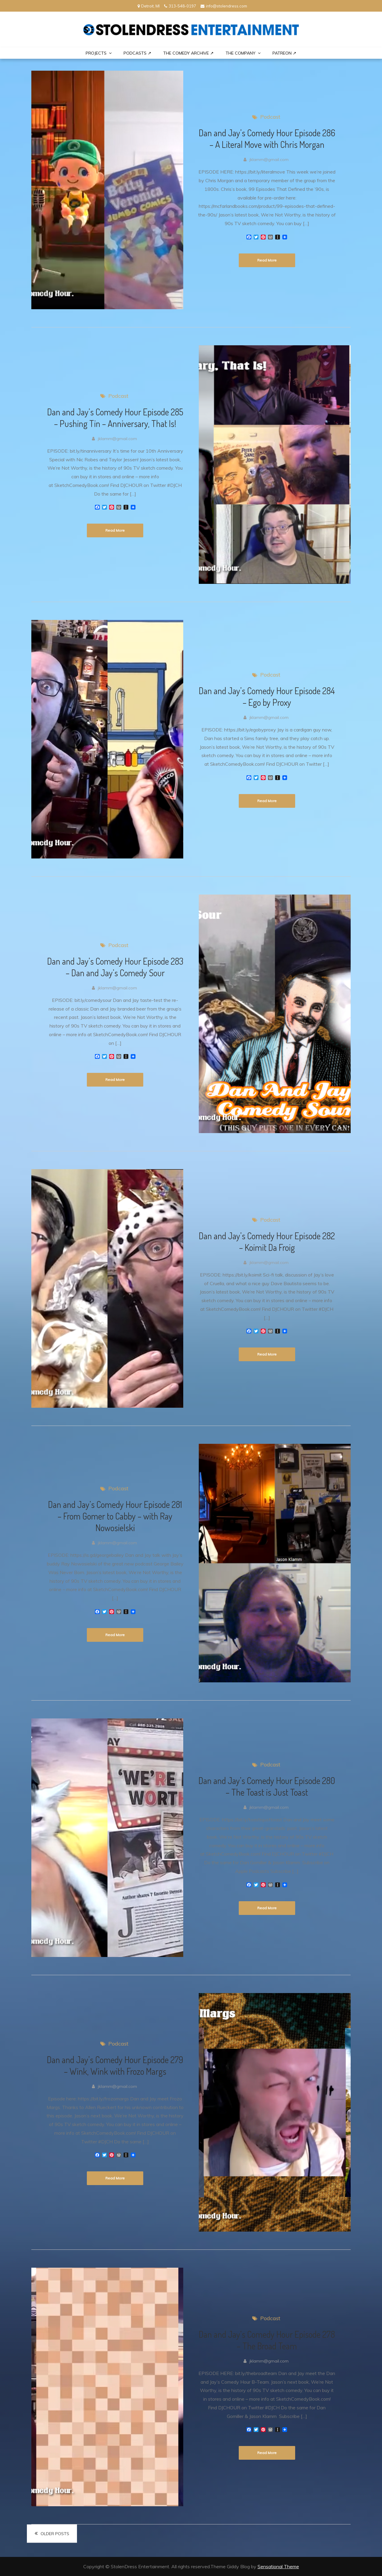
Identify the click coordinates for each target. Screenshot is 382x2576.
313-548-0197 (180, 6)
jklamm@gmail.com (269, 159)
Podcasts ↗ (137, 53)
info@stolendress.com (224, 6)
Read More (267, 260)
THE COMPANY (240, 53)
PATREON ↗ (284, 53)
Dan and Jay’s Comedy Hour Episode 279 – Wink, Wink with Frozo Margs (115, 2065)
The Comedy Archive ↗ (188, 53)
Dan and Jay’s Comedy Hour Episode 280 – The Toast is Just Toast (266, 1786)
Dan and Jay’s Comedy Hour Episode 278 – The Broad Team (267, 2340)
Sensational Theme (278, 2566)
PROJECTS (96, 53)
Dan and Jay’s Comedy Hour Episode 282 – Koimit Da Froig (267, 1241)
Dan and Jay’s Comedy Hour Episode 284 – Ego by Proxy (267, 696)
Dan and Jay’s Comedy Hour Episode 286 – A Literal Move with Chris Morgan (267, 138)
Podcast (270, 116)
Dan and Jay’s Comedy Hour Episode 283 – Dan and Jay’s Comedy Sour (115, 966)
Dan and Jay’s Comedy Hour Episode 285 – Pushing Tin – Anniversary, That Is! (115, 417)
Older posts (55, 2533)
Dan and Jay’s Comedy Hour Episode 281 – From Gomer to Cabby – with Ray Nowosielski (115, 1516)
